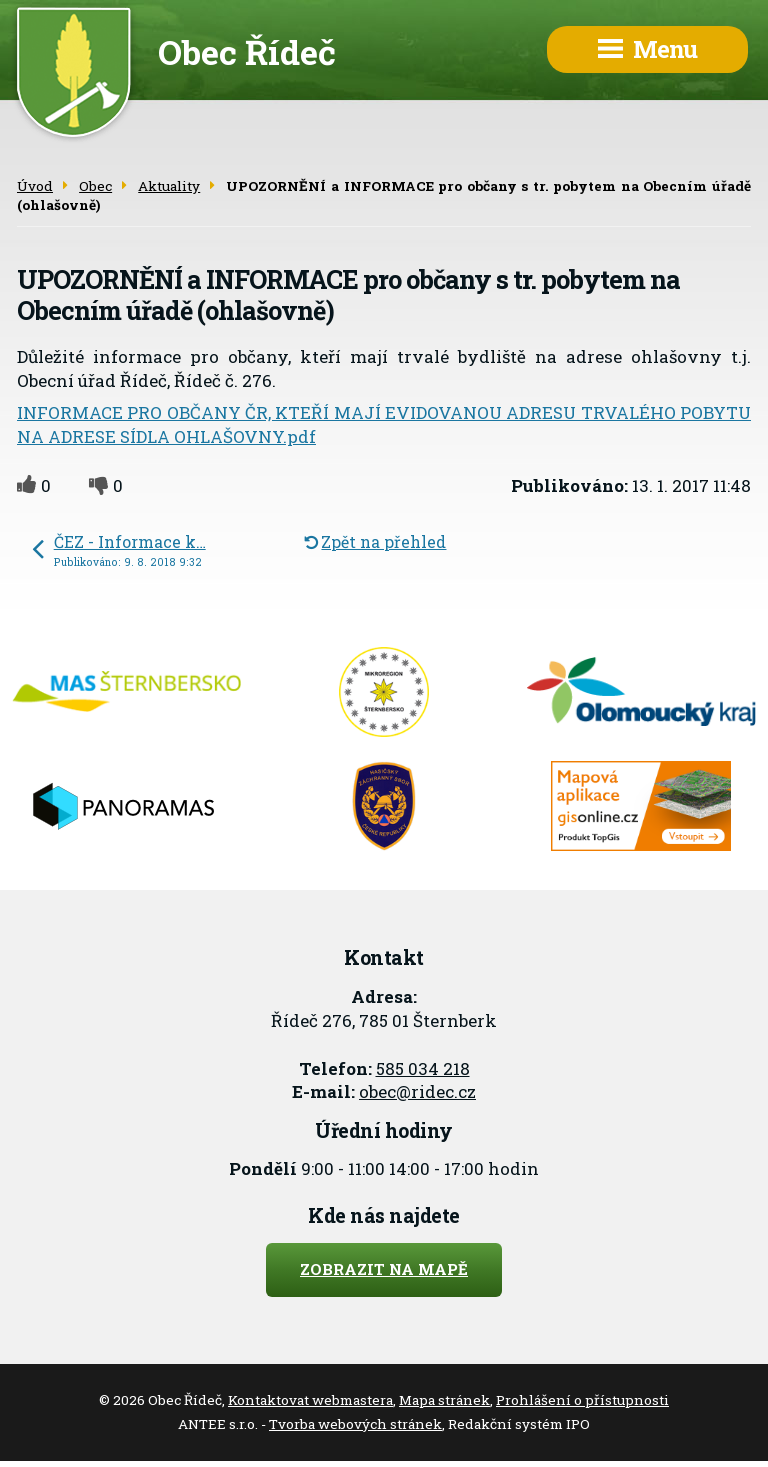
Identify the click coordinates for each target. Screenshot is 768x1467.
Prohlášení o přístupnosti (582, 1400)
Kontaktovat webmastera (310, 1400)
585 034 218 (423, 1068)
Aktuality (169, 186)
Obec (95, 186)
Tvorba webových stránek (355, 1424)
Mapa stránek (444, 1400)
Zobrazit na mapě (384, 1269)
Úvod (35, 186)
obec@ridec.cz (417, 1091)
